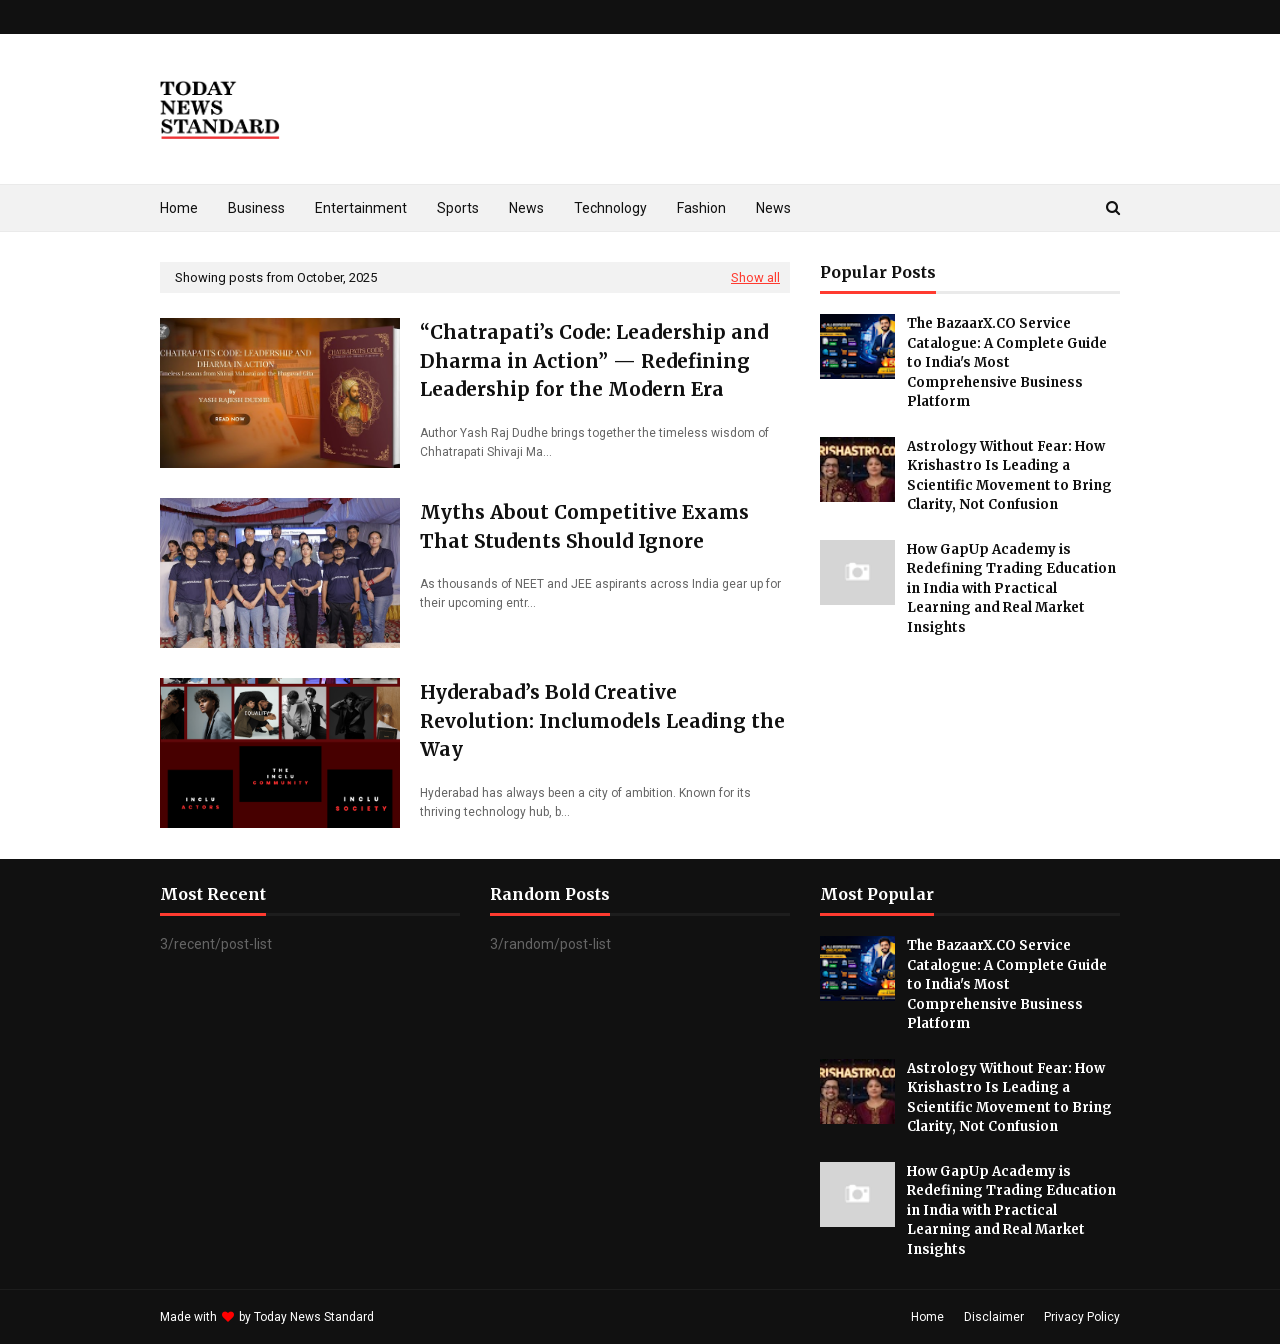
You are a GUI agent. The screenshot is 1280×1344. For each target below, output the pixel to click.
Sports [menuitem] (458, 208)
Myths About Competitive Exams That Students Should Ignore (584, 526)
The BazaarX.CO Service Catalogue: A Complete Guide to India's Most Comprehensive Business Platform (1007, 362)
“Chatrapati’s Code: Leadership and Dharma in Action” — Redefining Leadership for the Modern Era (594, 360)
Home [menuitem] (179, 208)
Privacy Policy (1082, 1317)
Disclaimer (994, 1317)
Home (927, 1317)
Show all (755, 277)
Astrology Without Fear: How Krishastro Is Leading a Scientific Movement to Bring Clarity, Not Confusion (1009, 476)
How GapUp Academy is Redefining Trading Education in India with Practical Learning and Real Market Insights (1011, 588)
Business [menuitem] (256, 208)
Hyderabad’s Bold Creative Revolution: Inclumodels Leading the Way (602, 720)
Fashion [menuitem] (701, 208)
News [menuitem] (526, 208)
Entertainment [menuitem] (361, 208)
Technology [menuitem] (610, 208)
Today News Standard (314, 1317)
